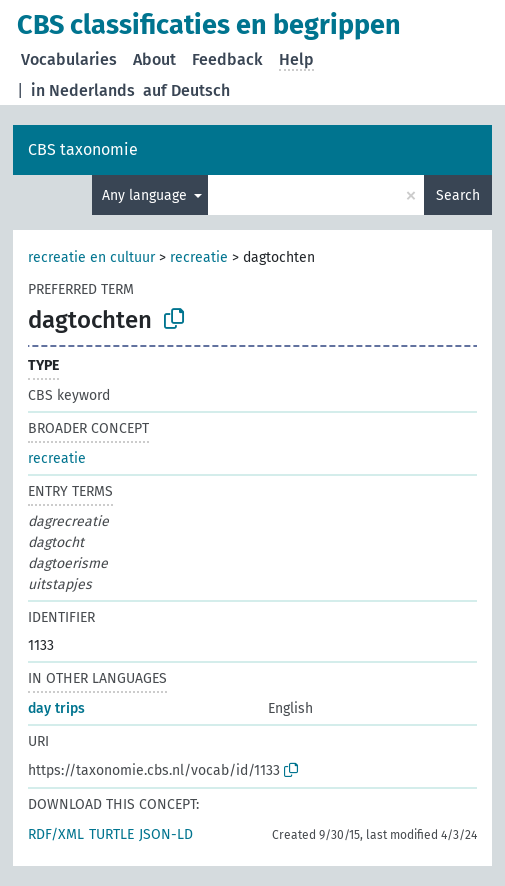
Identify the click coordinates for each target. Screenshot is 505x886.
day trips (56, 708)
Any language (146, 195)
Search (458, 195)
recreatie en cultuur (91, 257)
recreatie (199, 257)
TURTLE (111, 834)
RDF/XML (56, 834)
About (154, 59)
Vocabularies (69, 59)
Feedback (227, 59)
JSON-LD (166, 834)
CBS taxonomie (83, 149)
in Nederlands (83, 90)
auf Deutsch (186, 90)
